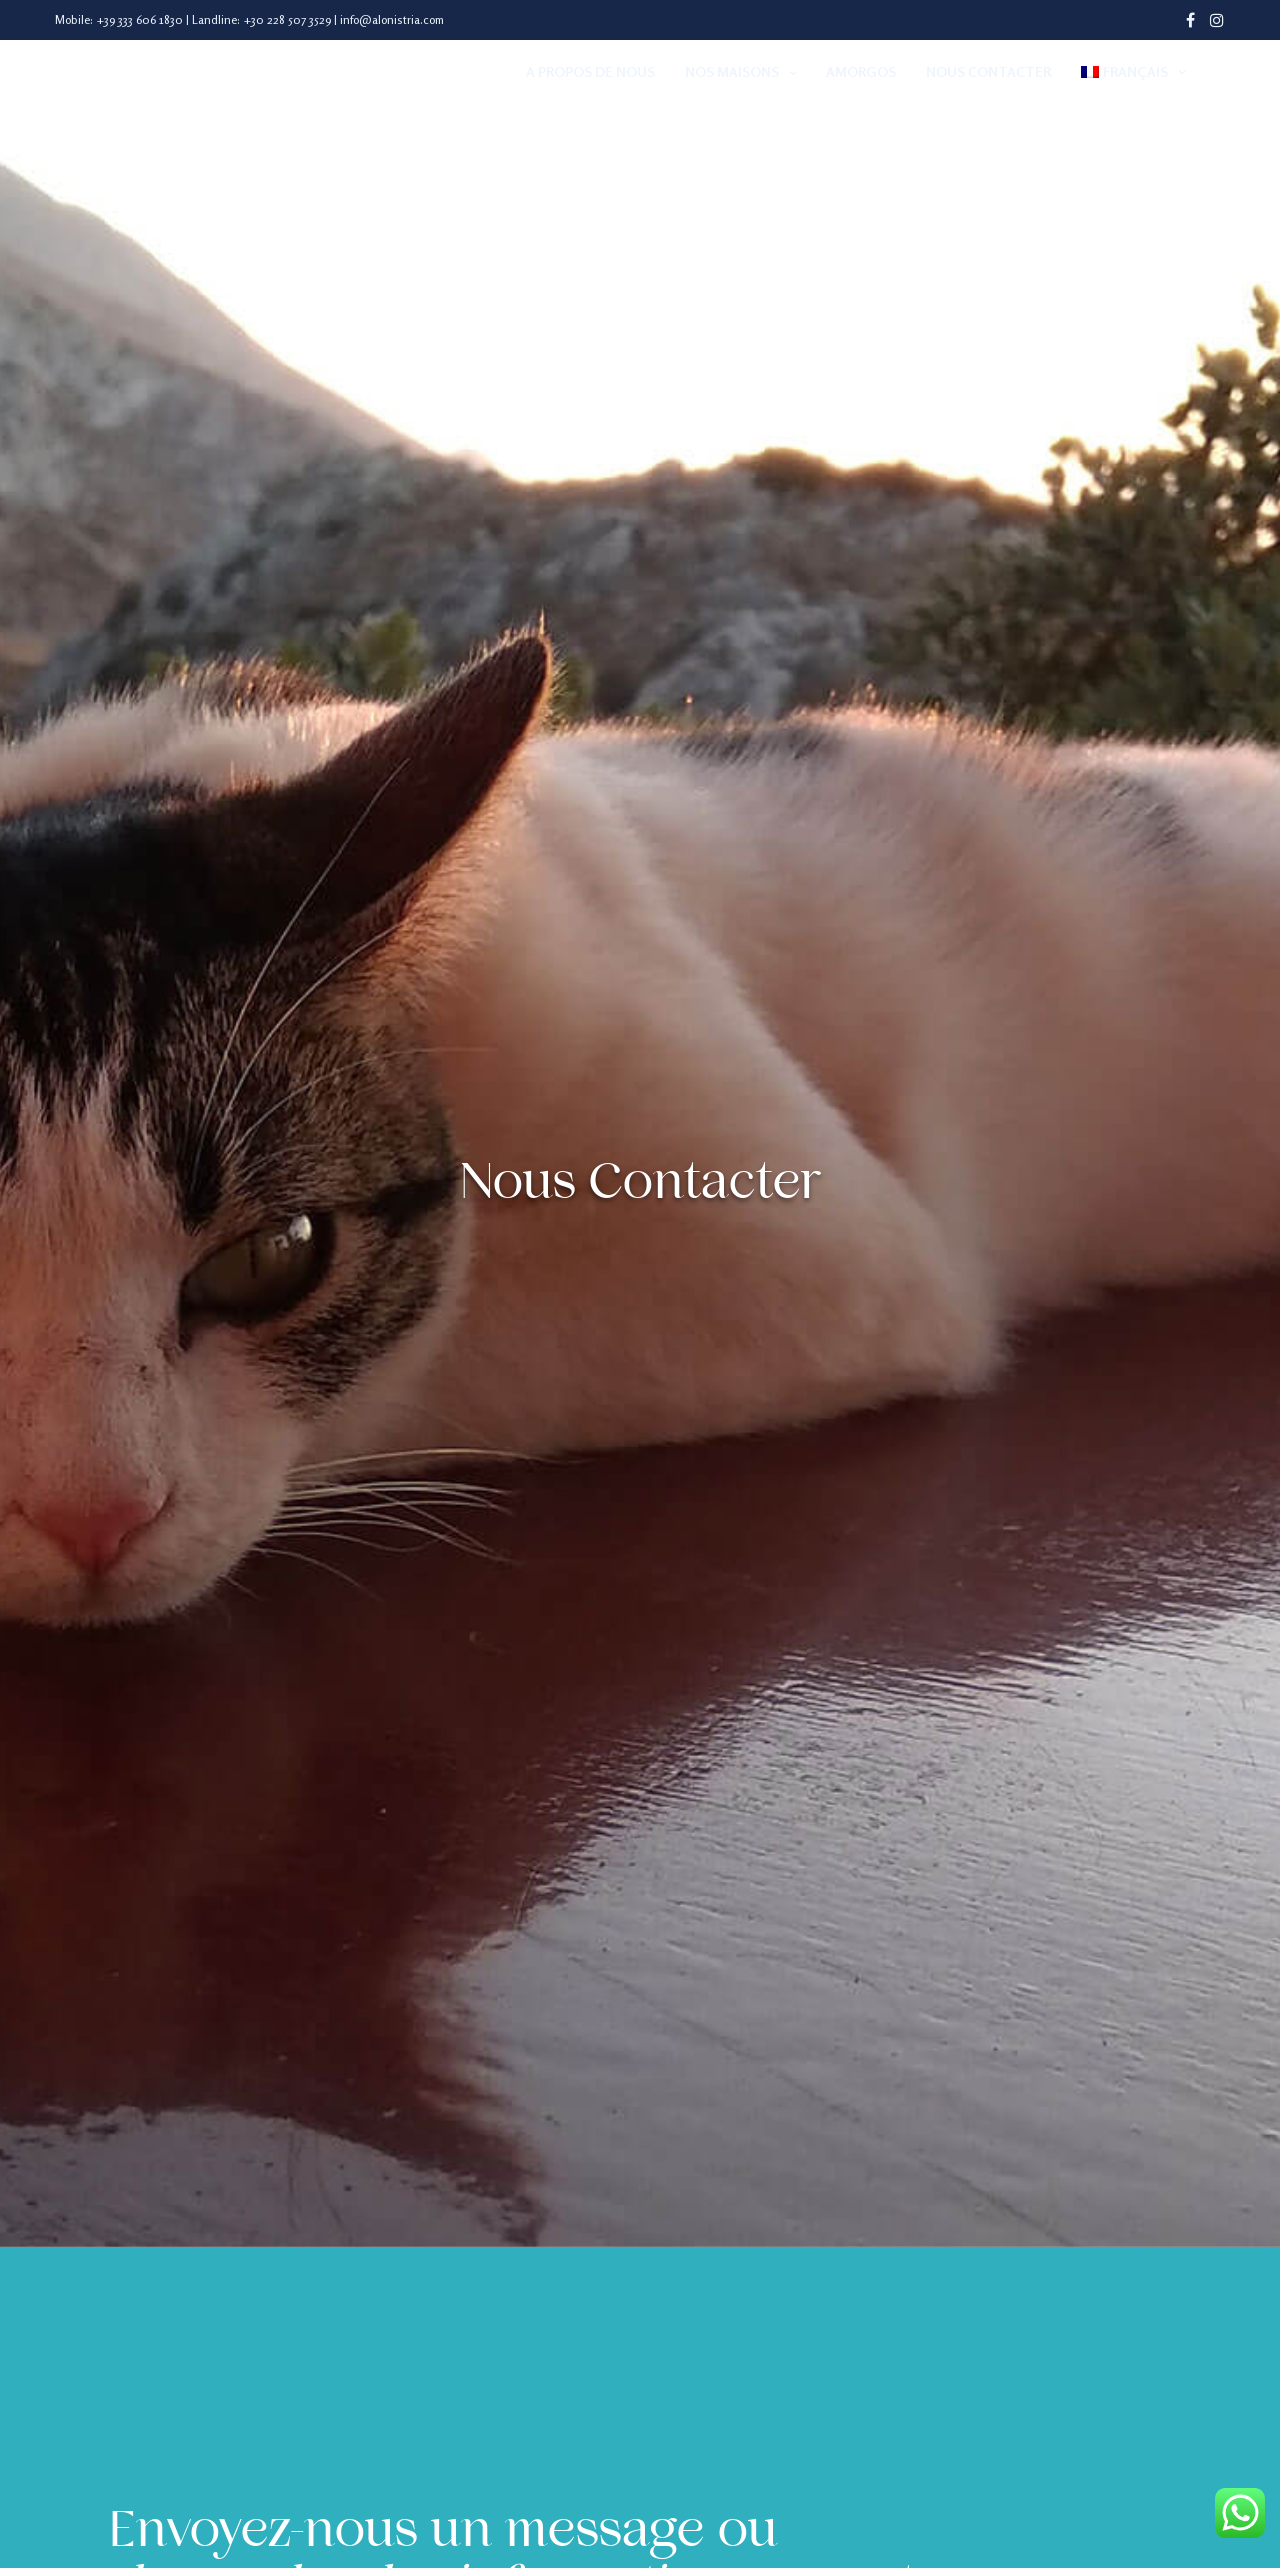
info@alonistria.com (392, 19)
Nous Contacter (988, 71)
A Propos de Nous (590, 71)
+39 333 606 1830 (139, 19)
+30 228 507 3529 (287, 19)
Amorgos (861, 71)
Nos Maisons (732, 71)
